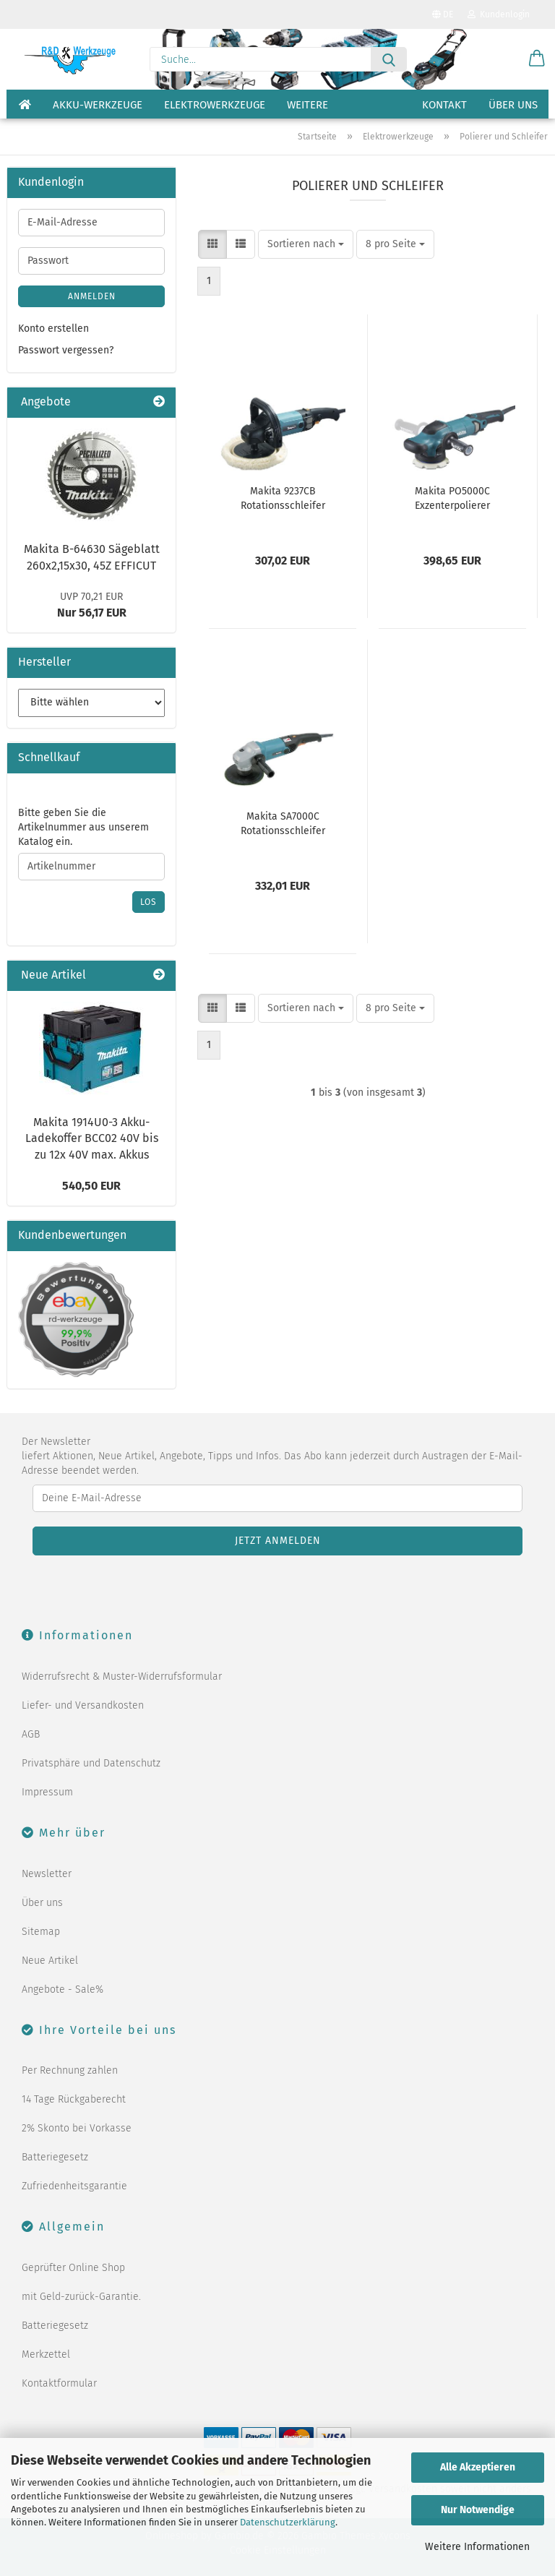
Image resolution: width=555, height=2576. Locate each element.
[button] (536, 59)
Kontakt (444, 104)
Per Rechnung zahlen (70, 2070)
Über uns (513, 104)
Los (148, 902)
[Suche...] (389, 59)
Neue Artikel (50, 1960)
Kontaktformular (59, 2383)
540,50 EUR (91, 1186)
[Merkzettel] (500, 59)
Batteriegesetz (55, 2157)
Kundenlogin (499, 14)
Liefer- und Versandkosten (83, 1705)
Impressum (47, 1792)
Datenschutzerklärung (287, 2522)
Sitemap (41, 1931)
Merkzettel (46, 2354)
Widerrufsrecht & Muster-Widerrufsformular (122, 1676)
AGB (31, 1734)
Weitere (307, 104)
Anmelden (92, 296)
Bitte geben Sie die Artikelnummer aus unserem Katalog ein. (83, 827)
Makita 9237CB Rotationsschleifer (283, 498)
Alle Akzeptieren (477, 2467)
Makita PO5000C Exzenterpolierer (452, 498)
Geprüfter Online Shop (73, 2268)
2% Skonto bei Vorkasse (77, 2128)
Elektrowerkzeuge (214, 104)
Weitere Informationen (477, 2547)
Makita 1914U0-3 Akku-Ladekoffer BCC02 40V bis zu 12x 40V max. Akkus (91, 1138)
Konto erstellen (53, 328)
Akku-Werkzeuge (97, 104)
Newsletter (47, 1874)
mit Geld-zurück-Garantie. (81, 2297)
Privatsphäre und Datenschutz (91, 1763)
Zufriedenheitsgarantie (74, 2186)
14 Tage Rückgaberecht (74, 2099)
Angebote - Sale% (62, 1989)
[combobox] (305, 244)
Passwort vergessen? (65, 350)
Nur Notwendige (478, 2510)
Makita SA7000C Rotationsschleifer (283, 823)
